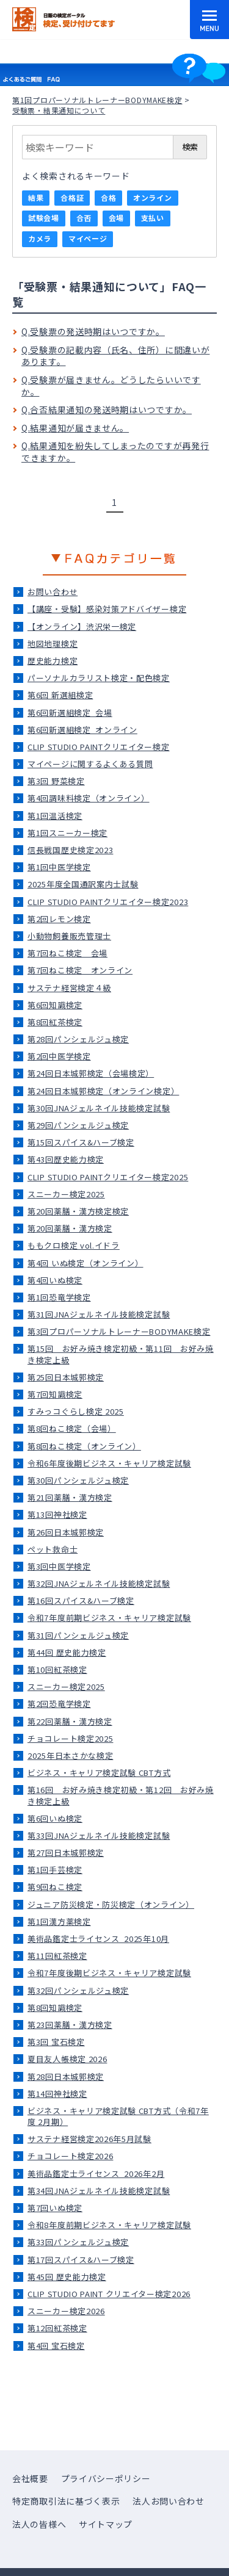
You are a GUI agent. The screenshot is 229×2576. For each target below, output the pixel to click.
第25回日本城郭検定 (65, 1377)
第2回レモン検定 (59, 919)
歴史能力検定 (52, 660)
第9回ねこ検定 (54, 1886)
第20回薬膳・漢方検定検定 (78, 1211)
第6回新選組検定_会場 (69, 712)
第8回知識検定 (54, 2007)
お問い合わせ (52, 591)
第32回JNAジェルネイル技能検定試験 (98, 1583)
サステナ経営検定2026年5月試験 (89, 2139)
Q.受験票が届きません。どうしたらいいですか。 (111, 385)
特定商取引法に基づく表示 (66, 2501)
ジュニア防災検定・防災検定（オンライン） (110, 1904)
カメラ (39, 238)
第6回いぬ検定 (54, 1818)
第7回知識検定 (54, 1394)
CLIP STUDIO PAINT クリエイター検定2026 (109, 2294)
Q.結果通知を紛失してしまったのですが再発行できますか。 (115, 451)
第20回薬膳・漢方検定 (69, 1228)
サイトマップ (106, 2524)
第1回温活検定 (54, 815)
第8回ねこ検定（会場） (71, 1428)
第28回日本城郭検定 (65, 2076)
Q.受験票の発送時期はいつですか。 (93, 331)
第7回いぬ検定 (54, 2207)
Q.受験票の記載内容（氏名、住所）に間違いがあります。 (115, 356)
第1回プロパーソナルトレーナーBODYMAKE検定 (97, 100)
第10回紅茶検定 (57, 1669)
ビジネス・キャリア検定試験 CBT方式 (98, 1772)
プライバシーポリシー (106, 2478)
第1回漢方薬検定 (59, 1921)
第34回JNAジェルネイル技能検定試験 (98, 2190)
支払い (152, 217)
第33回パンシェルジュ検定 (78, 2242)
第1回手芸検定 (54, 1869)
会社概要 (30, 2478)
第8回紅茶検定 (54, 1022)
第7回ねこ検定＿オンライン (80, 970)
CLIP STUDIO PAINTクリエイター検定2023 (107, 901)
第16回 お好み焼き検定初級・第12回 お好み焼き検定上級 (120, 1795)
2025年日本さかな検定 (70, 1755)
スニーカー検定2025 (66, 1194)
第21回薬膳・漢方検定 (69, 1497)
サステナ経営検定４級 (69, 988)
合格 (108, 197)
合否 (84, 217)
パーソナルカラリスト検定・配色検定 (98, 678)
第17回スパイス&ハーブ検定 (80, 2259)
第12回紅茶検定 (57, 2328)
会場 (116, 217)
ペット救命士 (52, 1549)
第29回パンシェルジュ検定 (78, 1125)
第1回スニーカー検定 (67, 833)
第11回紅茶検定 (57, 1955)
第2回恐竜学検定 (59, 1703)
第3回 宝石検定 (56, 2041)
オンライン (152, 197)
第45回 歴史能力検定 (66, 2276)
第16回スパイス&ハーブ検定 (80, 1600)
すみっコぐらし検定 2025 (75, 1411)
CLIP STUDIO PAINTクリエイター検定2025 (107, 1177)
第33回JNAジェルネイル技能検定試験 (98, 1835)
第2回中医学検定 (59, 1056)
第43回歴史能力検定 (65, 1159)
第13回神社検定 (57, 1514)
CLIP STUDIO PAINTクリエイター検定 (98, 746)
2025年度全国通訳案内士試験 (83, 884)
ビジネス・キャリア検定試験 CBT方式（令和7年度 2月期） (118, 2116)
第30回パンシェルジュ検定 (78, 1480)
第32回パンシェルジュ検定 (78, 1990)
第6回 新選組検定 (60, 695)
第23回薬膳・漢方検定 (69, 2024)
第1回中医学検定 (59, 867)
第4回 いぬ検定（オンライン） (85, 1263)
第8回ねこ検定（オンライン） (84, 1446)
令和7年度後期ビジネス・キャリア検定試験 (109, 1973)
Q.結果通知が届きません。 (75, 428)
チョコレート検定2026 (70, 2156)
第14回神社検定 (57, 2093)
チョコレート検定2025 (70, 1738)
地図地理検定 (52, 643)
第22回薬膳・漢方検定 (69, 1721)
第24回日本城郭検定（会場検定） (90, 1073)
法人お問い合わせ (169, 2501)
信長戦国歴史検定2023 (70, 850)
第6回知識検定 (54, 1005)
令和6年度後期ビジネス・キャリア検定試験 (109, 1463)
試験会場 (43, 217)
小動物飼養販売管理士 (69, 936)
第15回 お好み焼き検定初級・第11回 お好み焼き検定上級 (120, 1354)
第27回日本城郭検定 (65, 1852)
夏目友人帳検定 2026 (67, 2059)
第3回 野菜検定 (56, 781)
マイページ (87, 238)
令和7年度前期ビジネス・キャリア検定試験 (109, 1617)
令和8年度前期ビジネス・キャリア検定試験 (109, 2225)
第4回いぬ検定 (54, 1280)
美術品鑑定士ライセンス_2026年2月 (95, 2173)
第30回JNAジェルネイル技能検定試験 (98, 1108)
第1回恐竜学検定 (59, 1297)
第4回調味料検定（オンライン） (88, 798)
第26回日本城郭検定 (65, 1532)
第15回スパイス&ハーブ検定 (80, 1142)
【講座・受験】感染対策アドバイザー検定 (106, 609)
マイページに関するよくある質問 (90, 764)
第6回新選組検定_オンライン (82, 729)
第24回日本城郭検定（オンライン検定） (103, 1091)
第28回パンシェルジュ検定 (78, 1039)
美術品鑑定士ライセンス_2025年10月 (98, 1938)
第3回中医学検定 (59, 1566)
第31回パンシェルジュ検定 (78, 1635)
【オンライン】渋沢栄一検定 (81, 626)
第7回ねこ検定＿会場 (67, 953)
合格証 (72, 197)
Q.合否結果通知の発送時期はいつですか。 (106, 409)
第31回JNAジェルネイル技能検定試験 (98, 1314)
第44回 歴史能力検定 (66, 1652)
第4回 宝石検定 (56, 2345)
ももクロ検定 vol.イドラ (73, 1245)
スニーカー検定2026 (66, 2311)
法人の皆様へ (39, 2524)
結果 (35, 197)
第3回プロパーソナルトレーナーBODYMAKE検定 (119, 1331)
